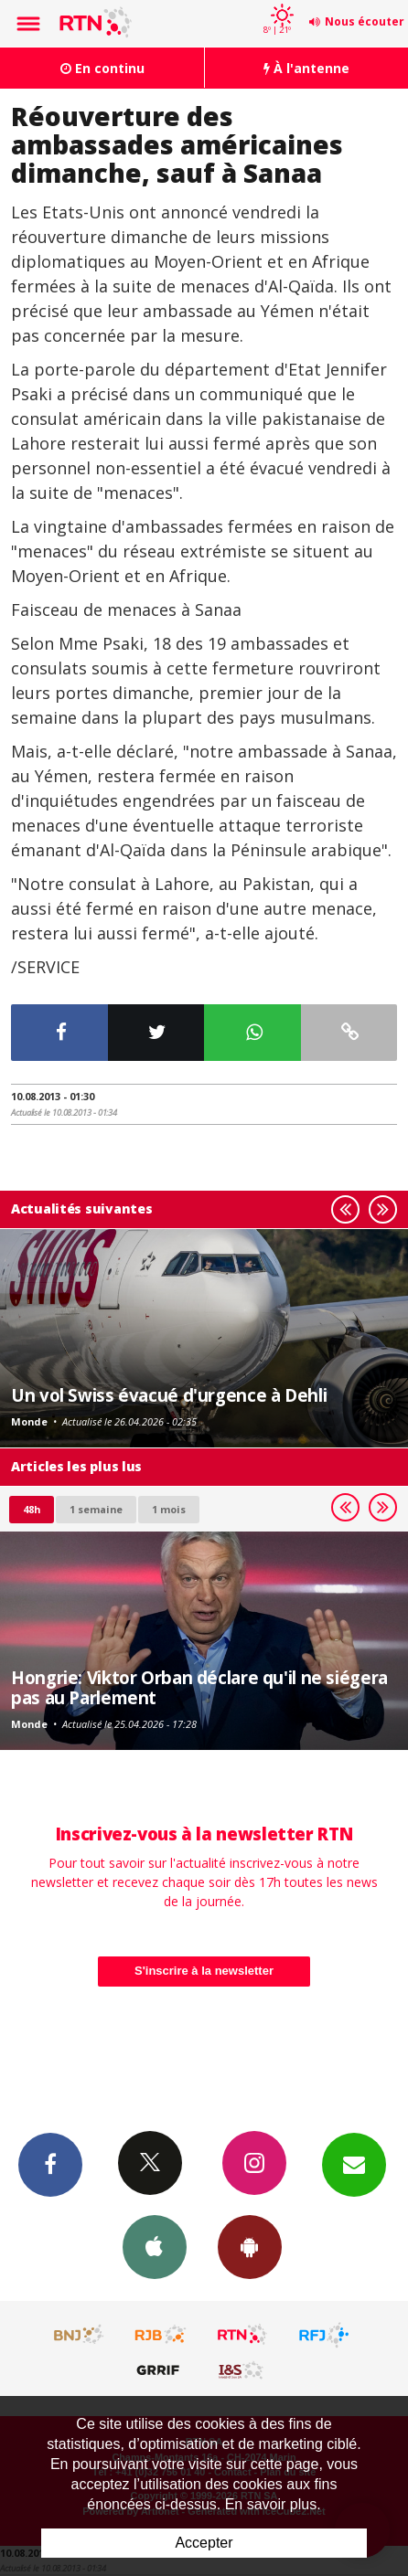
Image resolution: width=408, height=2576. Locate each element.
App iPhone (155, 2246)
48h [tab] (31, 1509)
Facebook (50, 2164)
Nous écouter (364, 21)
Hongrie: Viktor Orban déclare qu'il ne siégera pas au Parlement (199, 1687)
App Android (250, 2246)
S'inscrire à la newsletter (204, 1970)
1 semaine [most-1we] (96, 1509)
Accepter (203, 2542)
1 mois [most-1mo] (169, 1509)
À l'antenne (306, 68)
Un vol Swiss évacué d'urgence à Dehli (169, 1394)
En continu (102, 68)
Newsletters (354, 2164)
